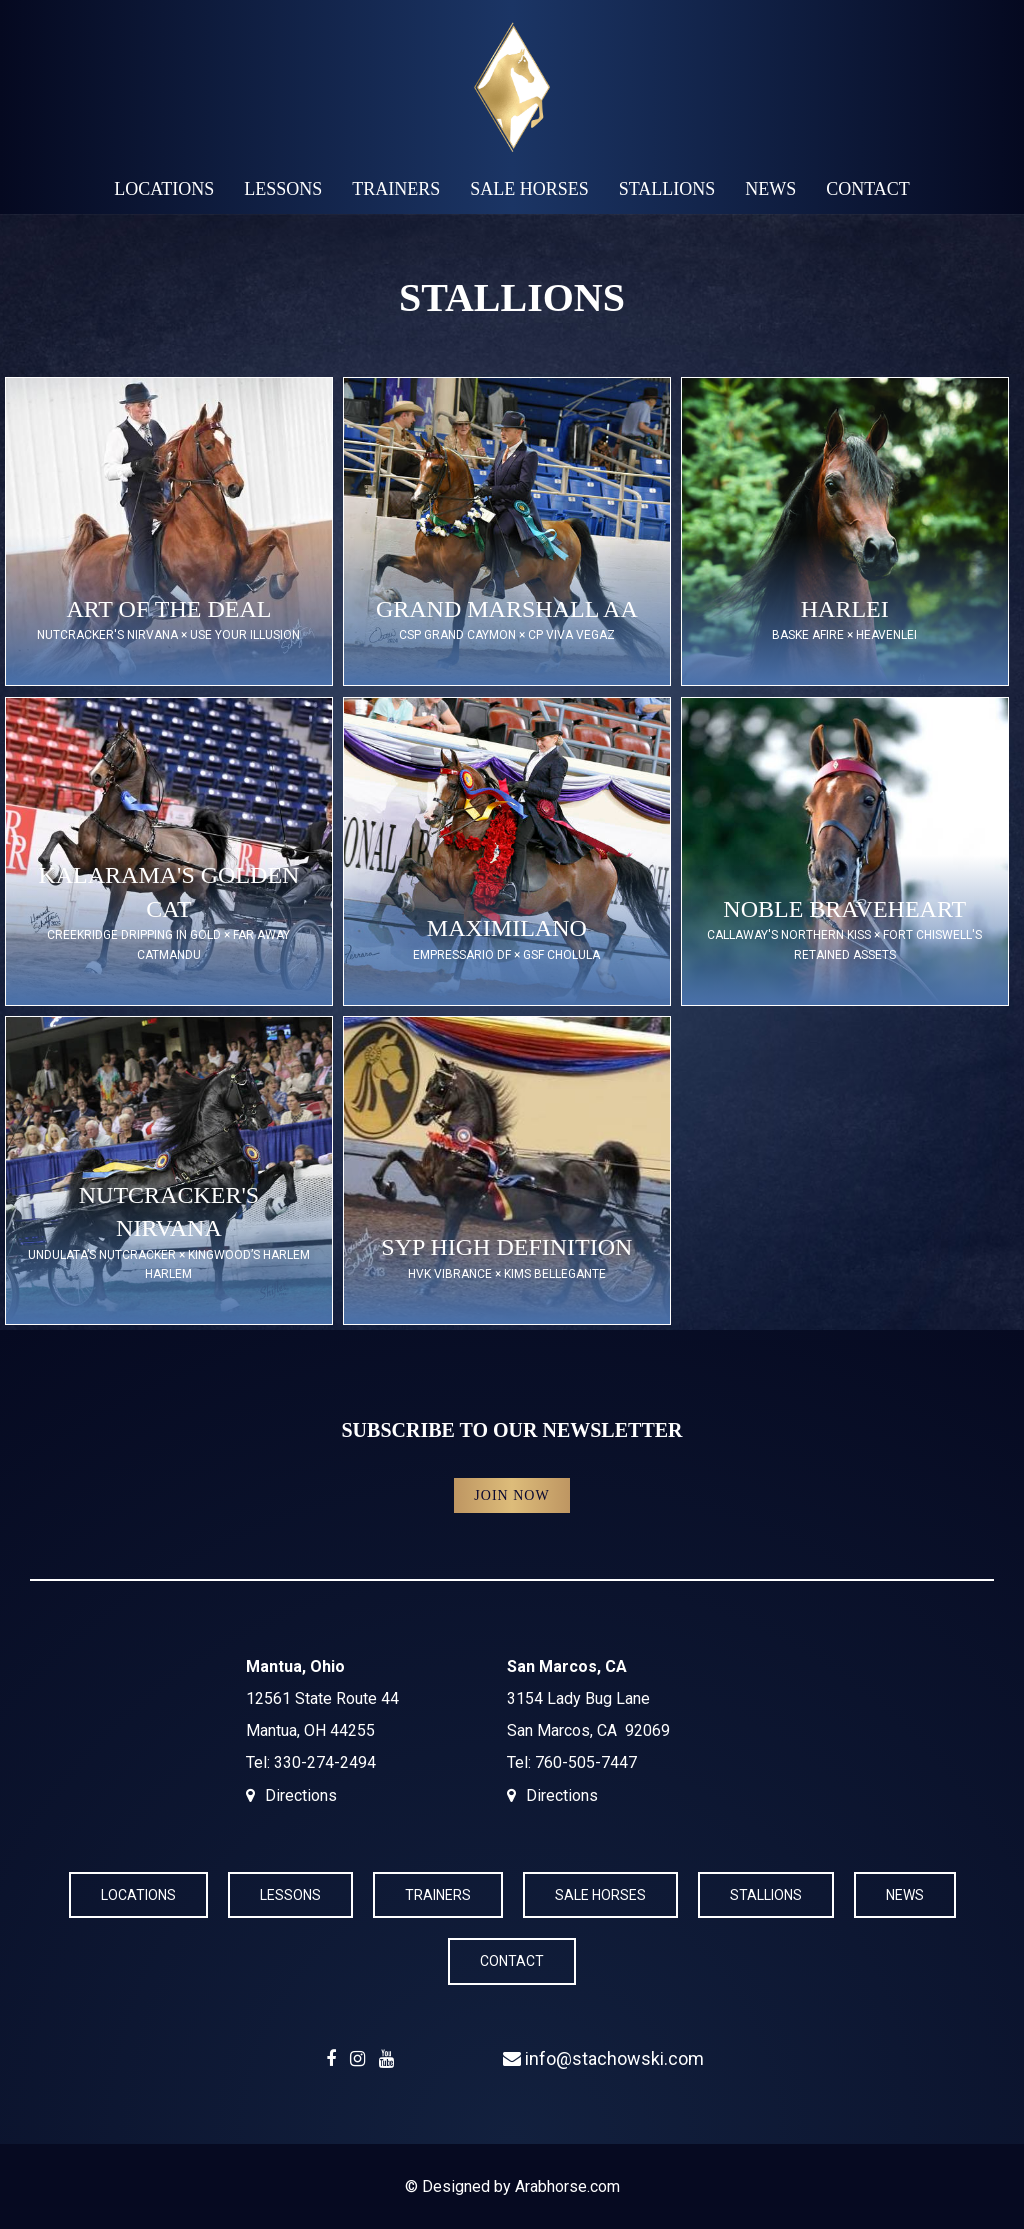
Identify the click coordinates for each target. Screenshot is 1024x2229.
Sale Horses (529, 189)
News (770, 189)
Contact (868, 189)
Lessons (283, 189)
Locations (164, 189)
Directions (301, 1795)
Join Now (511, 1495)
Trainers (396, 189)
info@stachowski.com (603, 2058)
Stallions (667, 189)
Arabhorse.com (567, 2186)
